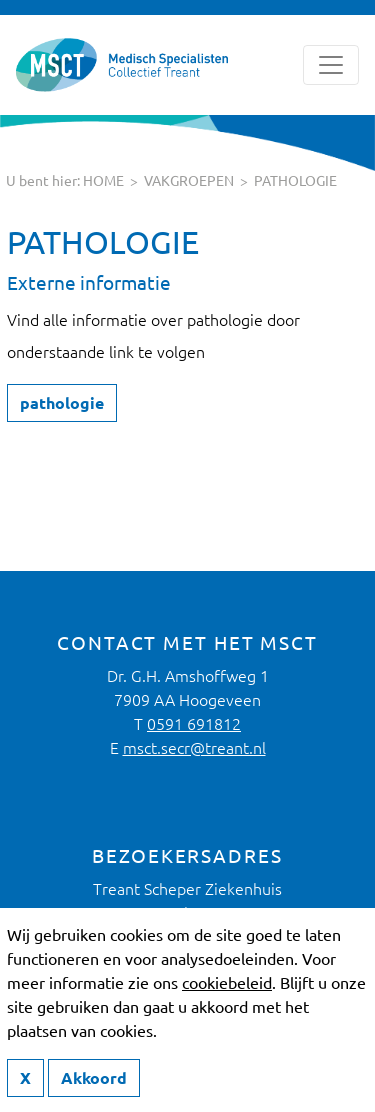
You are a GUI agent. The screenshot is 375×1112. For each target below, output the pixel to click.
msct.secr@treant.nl (194, 748)
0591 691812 (194, 724)
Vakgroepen (189, 181)
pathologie (295, 181)
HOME (103, 181)
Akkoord (94, 1078)
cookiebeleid (227, 983)
